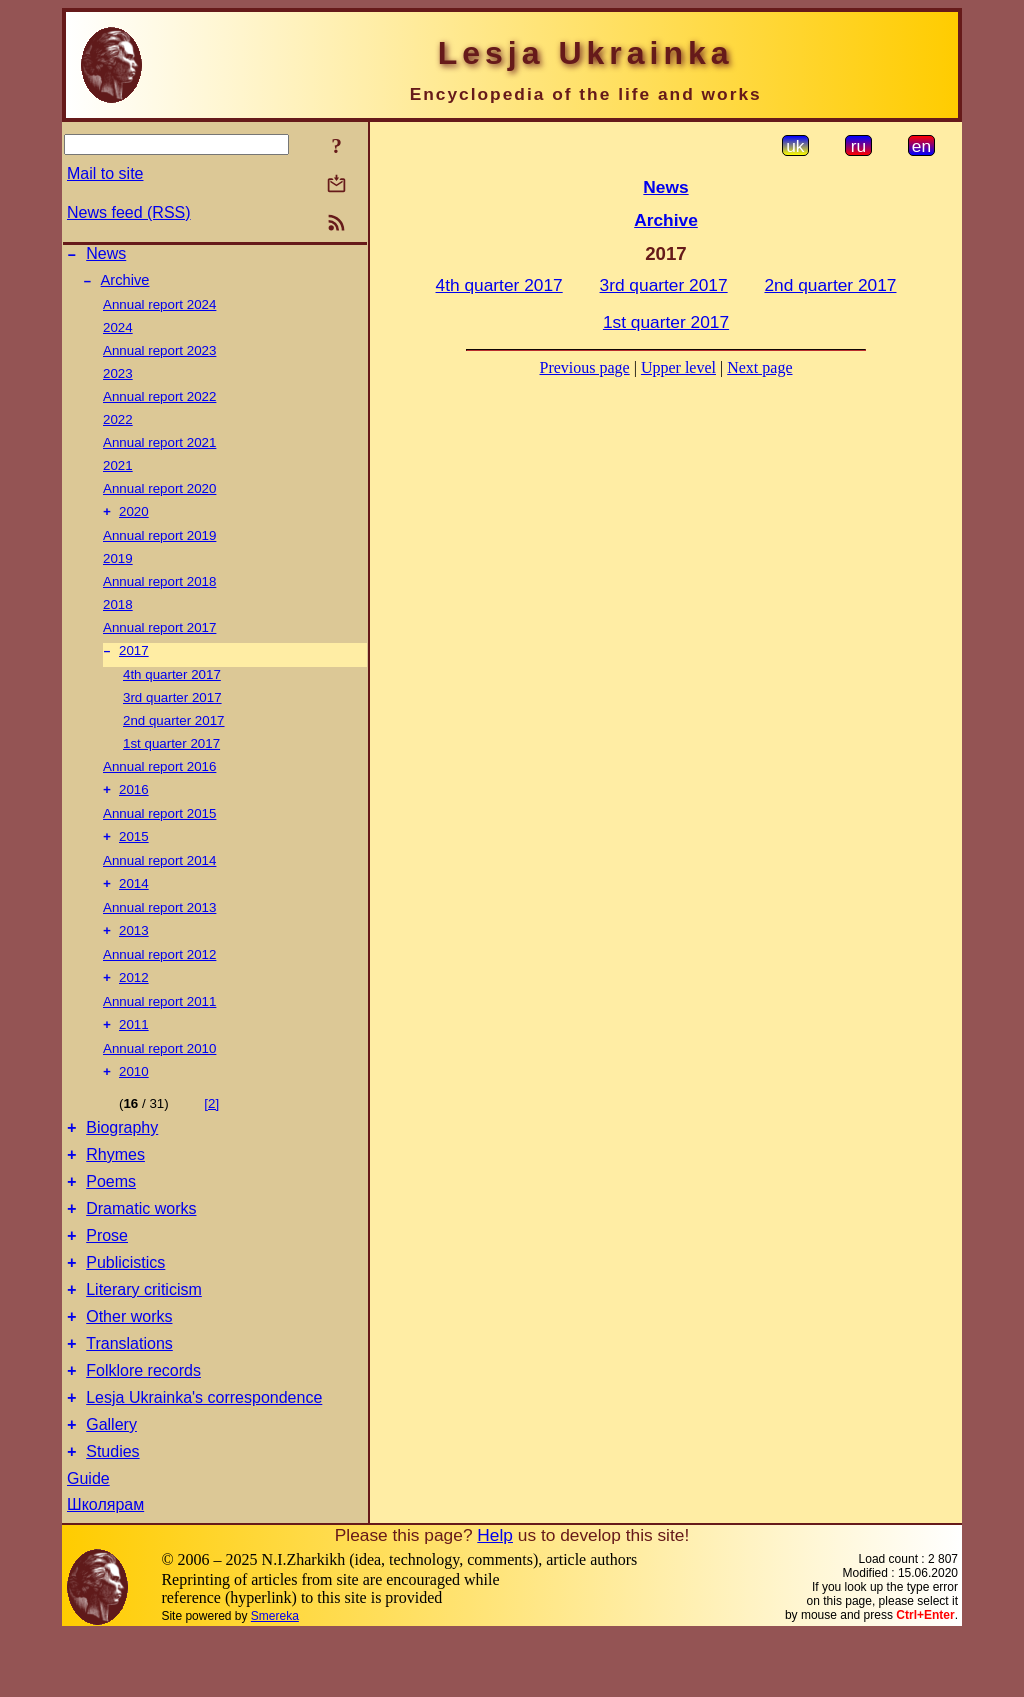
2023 (118, 379)
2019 (118, 566)
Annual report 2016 (159, 776)
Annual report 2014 (159, 874)
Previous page (585, 367)
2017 (134, 660)
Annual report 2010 (159, 1070)
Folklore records (143, 1424)
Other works (129, 1364)
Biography (122, 1154)
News (106, 256)
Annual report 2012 (159, 972)
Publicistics (125, 1304)
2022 (118, 425)
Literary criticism (144, 1334)
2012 (134, 997)
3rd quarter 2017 (172, 707)
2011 (134, 1046)
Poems (111, 1214)
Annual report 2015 (159, 825)
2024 (118, 333)
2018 (118, 612)
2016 (134, 801)
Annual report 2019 (159, 543)
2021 (118, 471)
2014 (134, 899)
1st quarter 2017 (171, 753)
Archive (125, 286)
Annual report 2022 (159, 402)
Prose (107, 1274)
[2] (211, 1127)
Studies (112, 1514)
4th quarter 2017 (172, 684)
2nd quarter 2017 (174, 730)
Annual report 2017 (159, 635)
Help (495, 1598)
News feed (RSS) (129, 212)
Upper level (678, 367)
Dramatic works (141, 1244)
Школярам (105, 1567)
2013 (134, 948)
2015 (134, 850)
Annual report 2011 (159, 1021)
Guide (88, 1541)
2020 (134, 519)
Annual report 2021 (159, 448)
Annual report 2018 (159, 589)
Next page (759, 367)
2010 (134, 1095)
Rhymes (115, 1184)
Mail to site (105, 173)
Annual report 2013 (159, 923)
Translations (129, 1394)
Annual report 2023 (159, 356)
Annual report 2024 (159, 310)
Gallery (111, 1484)
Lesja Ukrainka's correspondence (204, 1454)
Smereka (275, 1679)
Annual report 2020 (159, 494)
